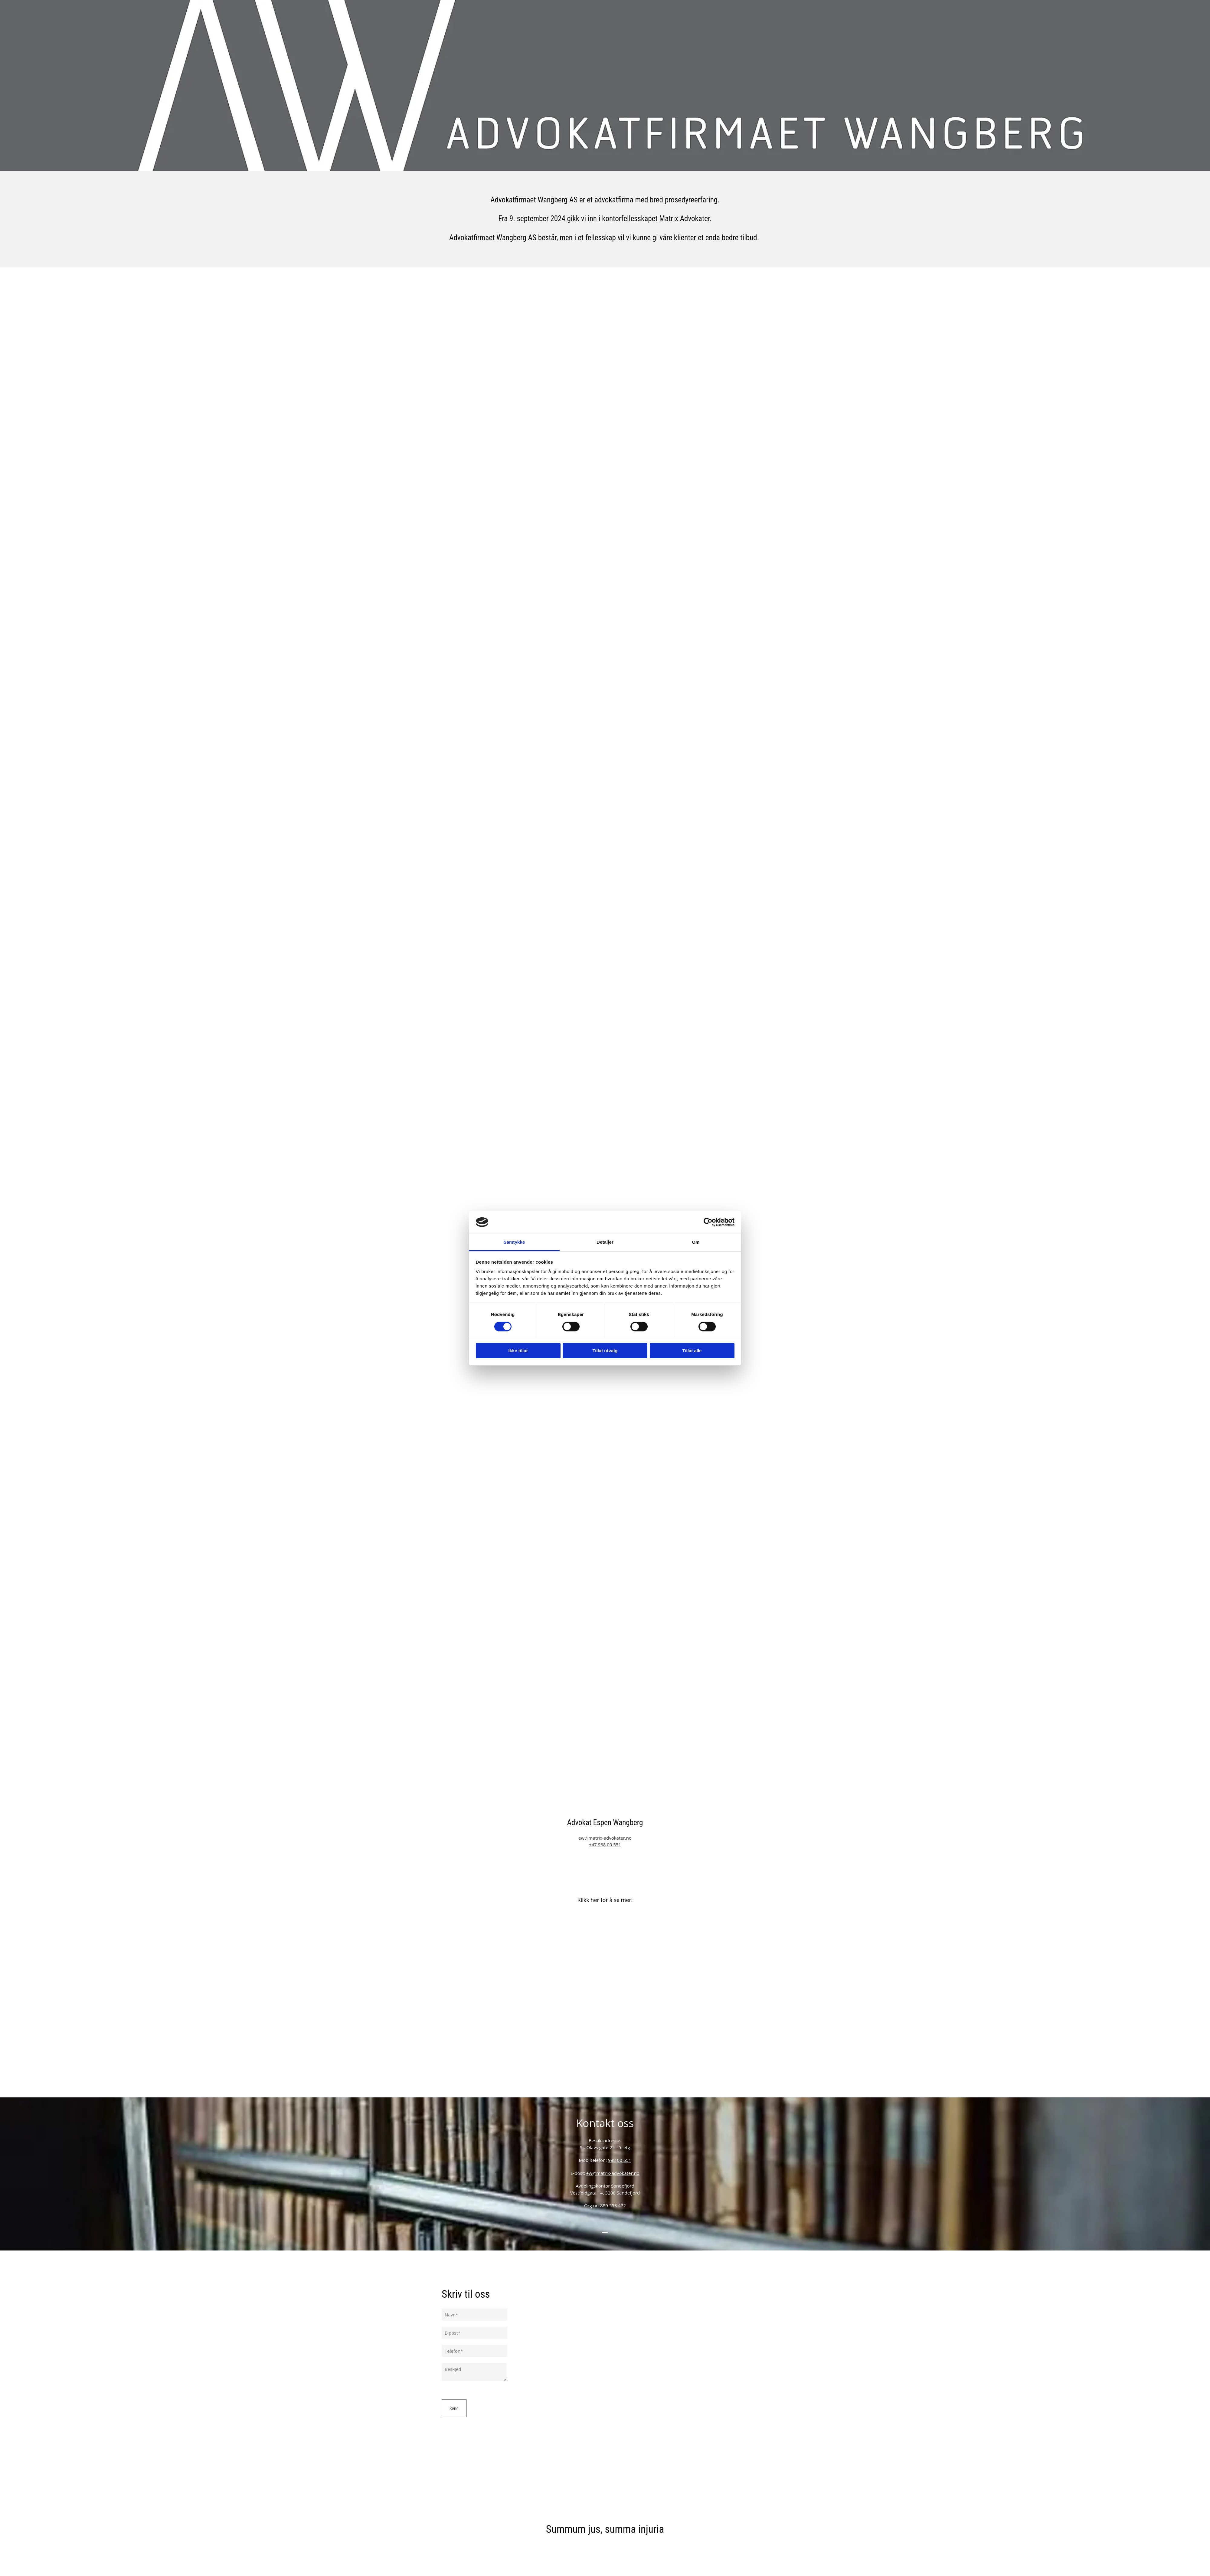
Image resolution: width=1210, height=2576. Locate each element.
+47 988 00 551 (605, 1844)
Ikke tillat (518, 1350)
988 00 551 (619, 2160)
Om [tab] (695, 1242)
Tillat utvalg (604, 1350)
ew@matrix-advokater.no (605, 1838)
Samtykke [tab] (514, 1242)
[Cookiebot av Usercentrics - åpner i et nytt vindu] (708, 1222)
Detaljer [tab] (605, 1242)
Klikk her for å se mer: (605, 1899)
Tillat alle (692, 1350)
